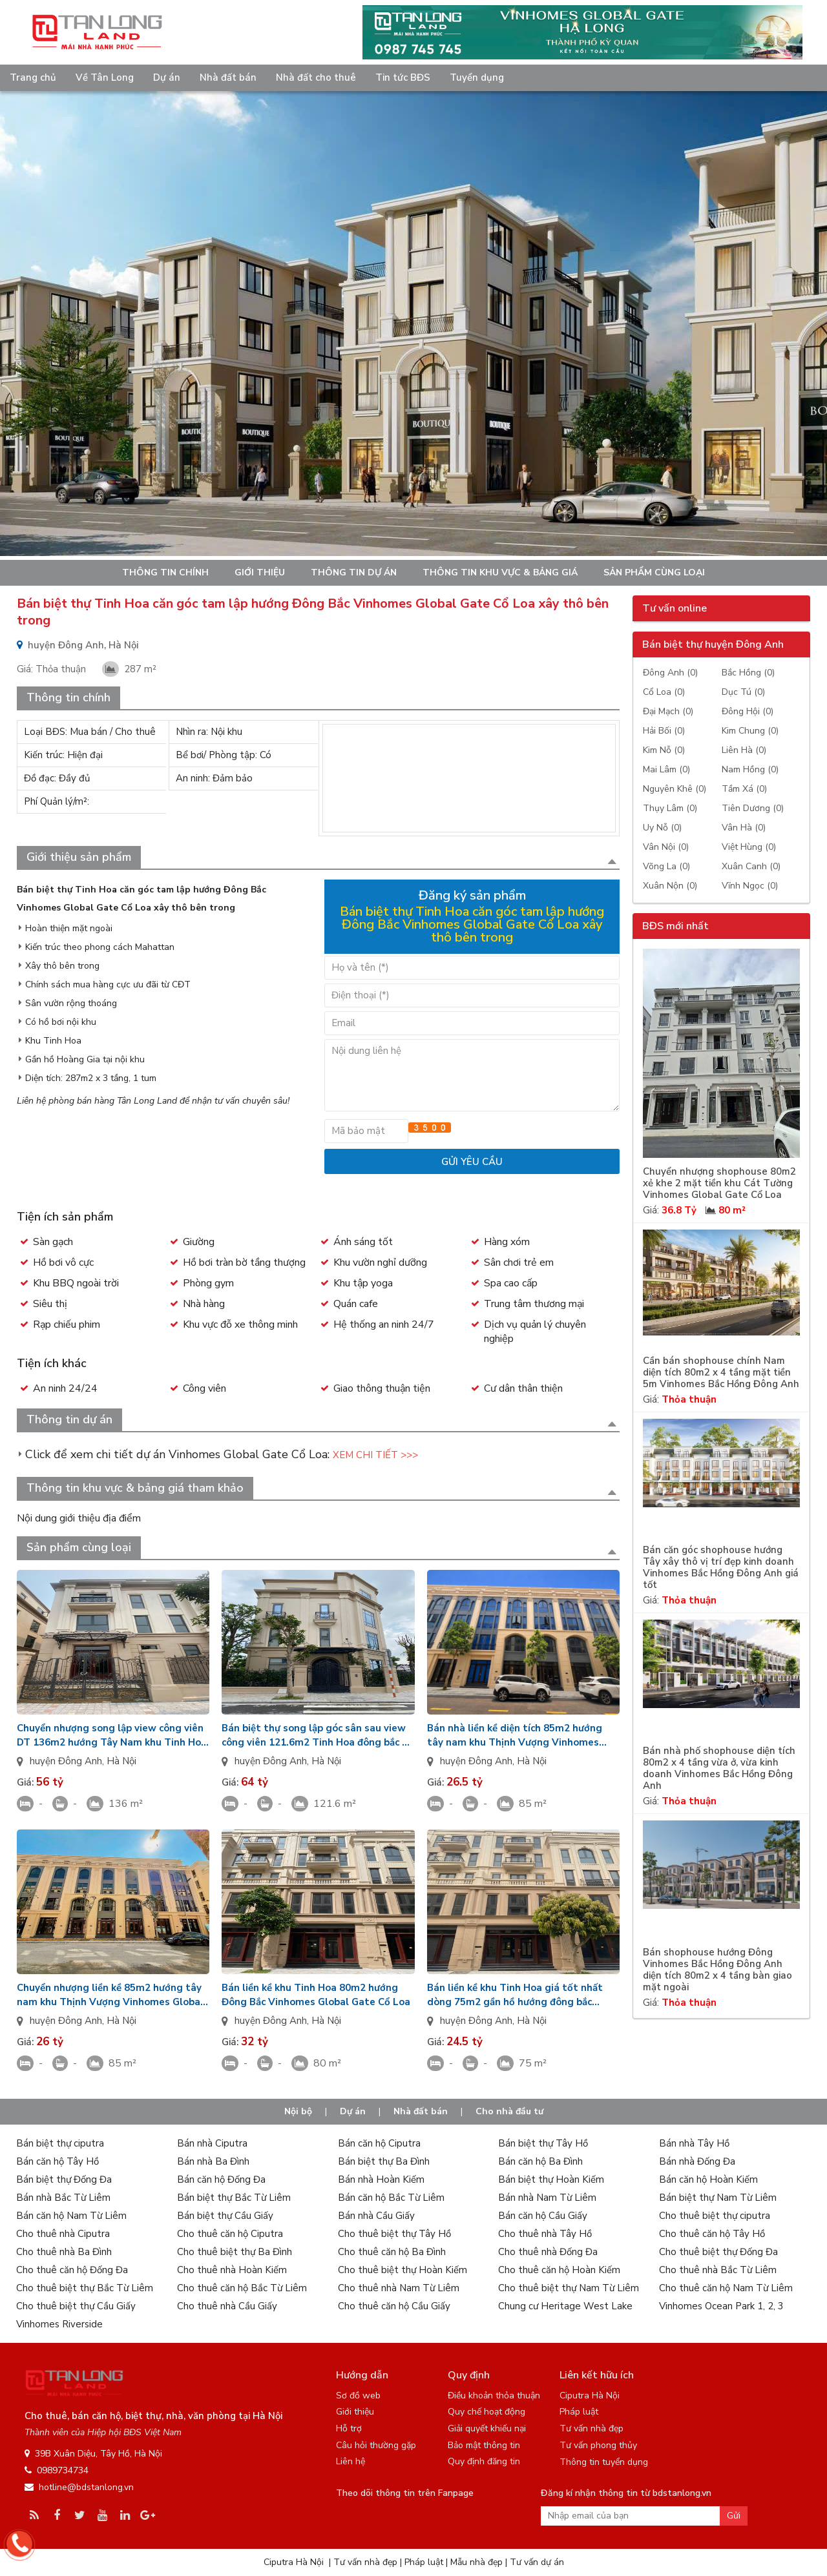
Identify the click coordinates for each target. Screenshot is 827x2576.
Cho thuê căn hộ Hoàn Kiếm (559, 2269)
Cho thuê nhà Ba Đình (64, 2251)
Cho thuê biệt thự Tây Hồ (394, 2233)
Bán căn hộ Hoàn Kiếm (708, 2179)
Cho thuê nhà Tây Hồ (545, 2233)
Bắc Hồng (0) (748, 672)
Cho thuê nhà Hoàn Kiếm (232, 2269)
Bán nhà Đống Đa (697, 2161)
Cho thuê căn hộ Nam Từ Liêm (726, 2288)
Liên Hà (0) (744, 750)
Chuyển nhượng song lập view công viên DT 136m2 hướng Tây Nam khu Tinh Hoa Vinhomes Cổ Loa (112, 1735)
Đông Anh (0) (670, 672)
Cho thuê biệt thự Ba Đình (234, 2251)
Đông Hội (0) (747, 711)
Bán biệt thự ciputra (60, 2143)
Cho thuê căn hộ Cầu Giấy (394, 2306)
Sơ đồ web (358, 2395)
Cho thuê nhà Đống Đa (548, 2251)
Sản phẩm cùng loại (654, 572)
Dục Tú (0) (743, 692)
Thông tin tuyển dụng (604, 2462)
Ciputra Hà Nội (590, 2395)
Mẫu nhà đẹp (476, 2562)
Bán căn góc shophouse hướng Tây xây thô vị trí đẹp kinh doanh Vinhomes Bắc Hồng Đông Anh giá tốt (721, 1567)
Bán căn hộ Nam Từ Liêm (71, 2215)
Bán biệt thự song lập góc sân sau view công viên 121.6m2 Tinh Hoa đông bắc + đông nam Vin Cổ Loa (315, 1735)
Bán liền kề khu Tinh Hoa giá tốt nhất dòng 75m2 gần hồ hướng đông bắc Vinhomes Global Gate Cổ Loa (515, 1995)
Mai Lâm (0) (666, 769)
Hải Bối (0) (664, 731)
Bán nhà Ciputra (212, 2143)
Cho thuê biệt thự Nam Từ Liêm (568, 2288)
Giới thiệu (260, 572)
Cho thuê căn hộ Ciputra (230, 2233)
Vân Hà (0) (744, 827)
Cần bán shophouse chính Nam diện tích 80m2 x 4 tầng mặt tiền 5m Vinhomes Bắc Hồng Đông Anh (721, 1372)
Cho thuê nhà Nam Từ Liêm (398, 2288)
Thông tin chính (165, 572)
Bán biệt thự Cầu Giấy (225, 2215)
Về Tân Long (105, 77)
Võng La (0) (666, 866)
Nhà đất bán (228, 77)
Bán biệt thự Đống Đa (64, 2179)
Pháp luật (579, 2412)
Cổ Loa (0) (664, 692)
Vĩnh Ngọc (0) (750, 886)
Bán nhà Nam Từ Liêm (547, 2197)
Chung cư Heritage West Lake (565, 2306)
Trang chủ (33, 77)
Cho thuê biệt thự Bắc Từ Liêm (84, 2288)
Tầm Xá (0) (744, 789)
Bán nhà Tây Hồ (694, 2143)
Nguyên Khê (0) (674, 789)
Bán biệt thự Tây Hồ (543, 2143)
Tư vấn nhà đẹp (591, 2428)
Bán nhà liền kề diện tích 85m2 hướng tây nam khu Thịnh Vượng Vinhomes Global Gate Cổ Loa (514, 1735)
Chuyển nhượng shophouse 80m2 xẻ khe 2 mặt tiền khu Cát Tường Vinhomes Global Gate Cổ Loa (719, 1183)
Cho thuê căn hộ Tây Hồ (712, 2233)
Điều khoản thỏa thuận (494, 2395)
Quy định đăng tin (484, 2461)
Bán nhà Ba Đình (213, 2161)
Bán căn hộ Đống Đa (221, 2179)
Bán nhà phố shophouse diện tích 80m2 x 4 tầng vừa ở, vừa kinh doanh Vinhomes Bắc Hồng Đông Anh (719, 1768)
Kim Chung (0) (750, 731)
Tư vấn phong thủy (598, 2445)
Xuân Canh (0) (751, 866)
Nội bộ (298, 2111)
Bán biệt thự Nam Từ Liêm (718, 2197)
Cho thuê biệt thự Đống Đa (718, 2251)
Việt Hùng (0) (749, 847)
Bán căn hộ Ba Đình (540, 2161)
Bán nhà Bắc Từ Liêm (63, 2197)
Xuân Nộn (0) (670, 886)
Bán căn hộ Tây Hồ (57, 2161)
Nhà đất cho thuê (316, 77)
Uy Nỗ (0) (662, 827)
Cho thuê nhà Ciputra (63, 2233)
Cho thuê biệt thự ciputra (714, 2215)
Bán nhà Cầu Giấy (376, 2215)
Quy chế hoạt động (486, 2412)
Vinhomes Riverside (59, 2324)
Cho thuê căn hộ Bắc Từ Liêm (242, 2288)
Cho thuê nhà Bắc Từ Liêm (718, 2269)
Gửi (733, 2515)
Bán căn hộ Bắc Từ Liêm (391, 2197)
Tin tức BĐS (402, 77)
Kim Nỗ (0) (664, 750)
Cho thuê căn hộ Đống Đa (72, 2269)
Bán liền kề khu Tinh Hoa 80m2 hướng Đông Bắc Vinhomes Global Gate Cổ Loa (316, 1994)
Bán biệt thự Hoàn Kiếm (551, 2179)
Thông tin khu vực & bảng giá (500, 572)
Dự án (166, 77)
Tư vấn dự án (537, 2562)
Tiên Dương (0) (753, 808)
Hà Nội (121, 1761)
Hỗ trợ (349, 2428)
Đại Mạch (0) (668, 711)
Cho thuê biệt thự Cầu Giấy (76, 2306)
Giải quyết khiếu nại (487, 2428)
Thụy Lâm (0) (670, 808)
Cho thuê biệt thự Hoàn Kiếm (402, 2269)
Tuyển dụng (477, 77)
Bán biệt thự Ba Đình (384, 2161)
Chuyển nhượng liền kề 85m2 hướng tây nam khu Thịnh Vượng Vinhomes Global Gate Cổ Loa (110, 1995)
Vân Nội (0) (666, 847)
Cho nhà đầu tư (509, 2111)
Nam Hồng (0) (750, 769)
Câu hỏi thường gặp (376, 2445)
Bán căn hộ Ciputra (379, 2143)
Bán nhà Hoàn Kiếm (381, 2179)
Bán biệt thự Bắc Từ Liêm (234, 2197)
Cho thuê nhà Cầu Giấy (227, 2306)
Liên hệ (350, 2461)
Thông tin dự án (354, 572)
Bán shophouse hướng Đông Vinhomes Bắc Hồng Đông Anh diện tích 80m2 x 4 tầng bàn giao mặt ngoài (717, 1970)
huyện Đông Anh (66, 1761)
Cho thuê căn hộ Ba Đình (392, 2251)
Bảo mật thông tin (484, 2445)
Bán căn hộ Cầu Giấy (542, 2215)
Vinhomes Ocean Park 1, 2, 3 (721, 2306)
